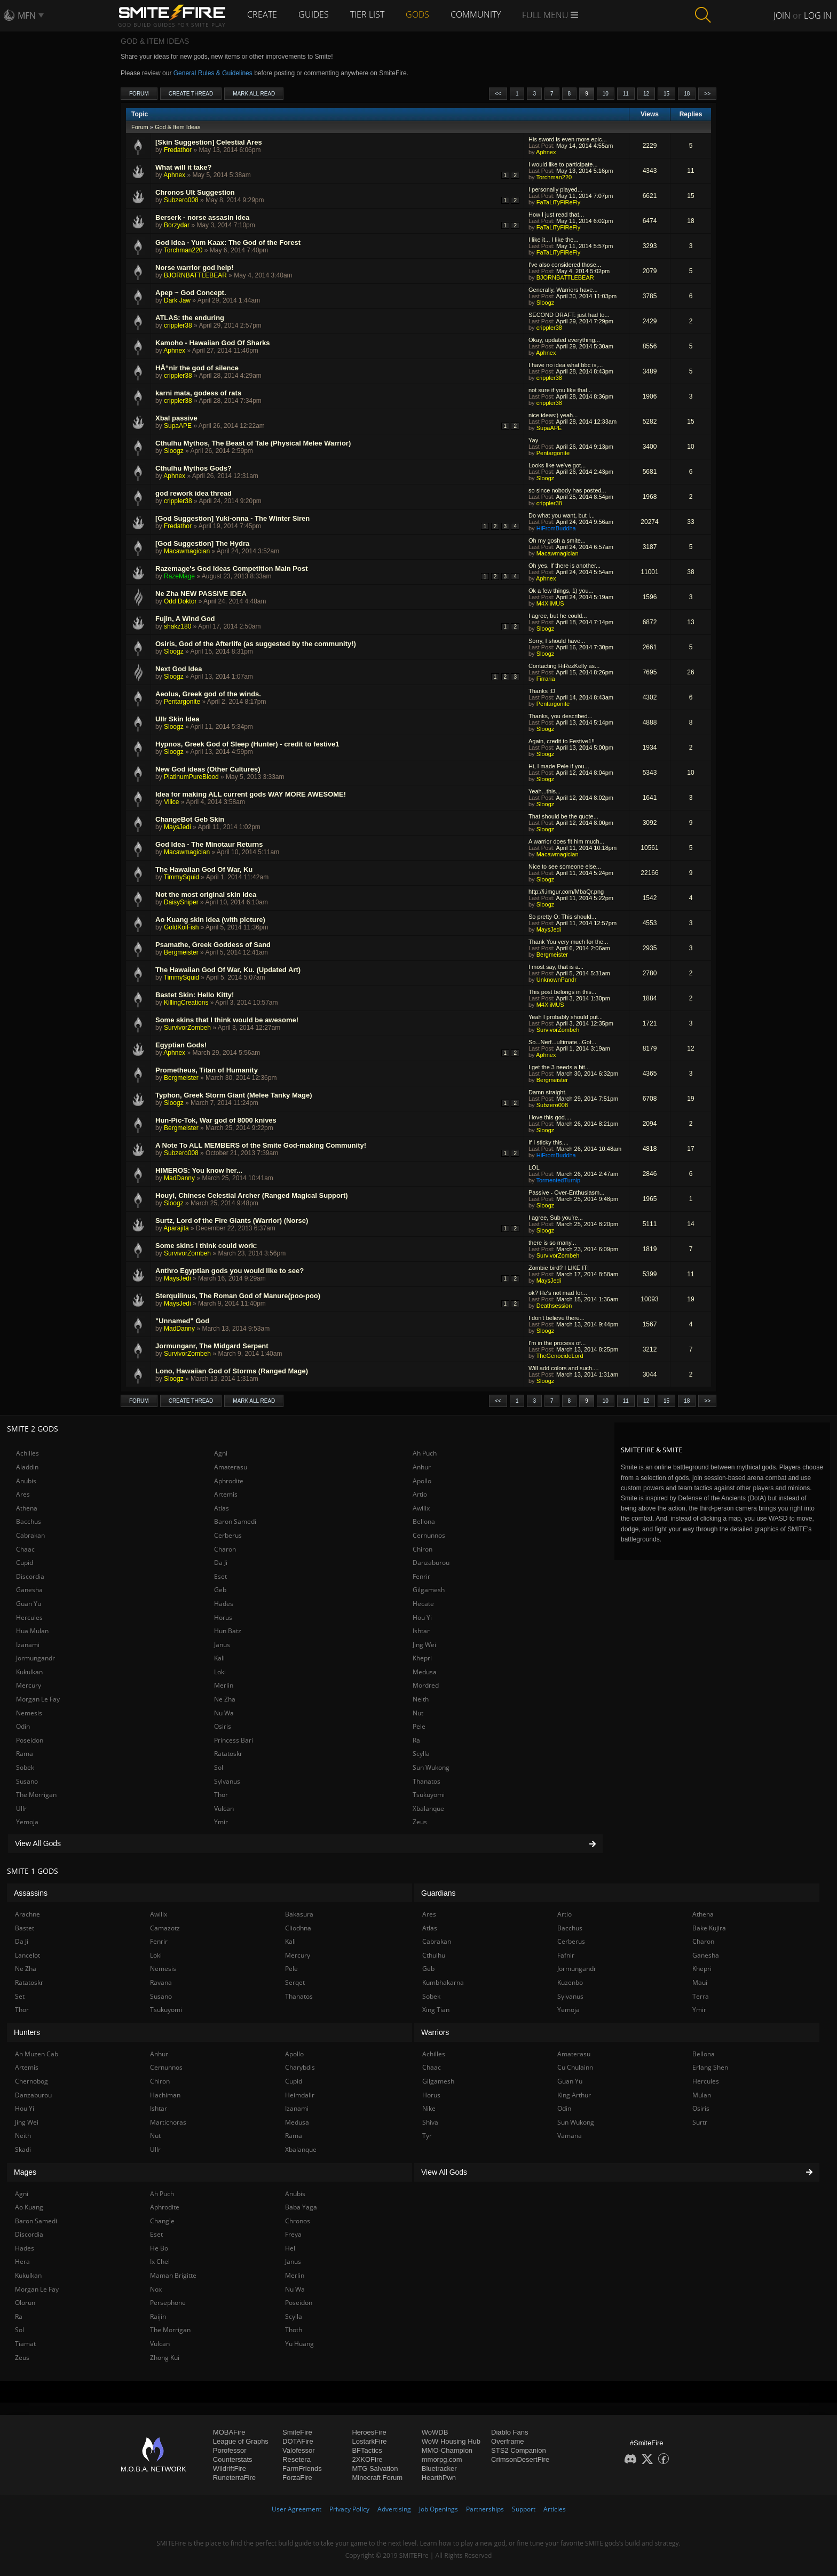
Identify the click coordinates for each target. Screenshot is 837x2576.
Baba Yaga (301, 2207)
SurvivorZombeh (187, 1027)
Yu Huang (299, 2343)
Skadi (23, 2149)
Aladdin (27, 1467)
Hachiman (165, 2095)
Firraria (545, 678)
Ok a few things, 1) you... (561, 590)
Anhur (422, 1467)
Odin (23, 1726)
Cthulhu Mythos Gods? (193, 468)
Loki (220, 1671)
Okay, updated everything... (564, 340)
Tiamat (25, 2343)
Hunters (27, 2032)
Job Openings (438, 2509)
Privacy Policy (349, 2509)
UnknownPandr (556, 979)
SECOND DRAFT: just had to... (569, 315)
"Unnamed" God (182, 1321)
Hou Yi (422, 1617)
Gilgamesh (429, 1589)
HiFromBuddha (556, 528)
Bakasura (299, 1914)
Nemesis (29, 1713)
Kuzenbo (570, 1982)
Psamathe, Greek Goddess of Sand (213, 945)
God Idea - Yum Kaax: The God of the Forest (228, 242)
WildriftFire (229, 2468)
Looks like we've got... (557, 465)
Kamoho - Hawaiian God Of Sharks (212, 343)
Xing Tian (435, 2009)
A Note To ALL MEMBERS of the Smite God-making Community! (260, 1145)
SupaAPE (178, 426)
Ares (23, 1494)
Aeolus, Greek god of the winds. (208, 694)
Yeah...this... (544, 791)
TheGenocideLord (559, 1356)
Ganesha (29, 1589)
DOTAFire (297, 2441)
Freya (293, 2234)
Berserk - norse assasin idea (202, 217)
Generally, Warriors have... (563, 290)
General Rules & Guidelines (212, 73)
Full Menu (550, 15)
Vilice (171, 802)
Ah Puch (425, 1453)
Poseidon (29, 1740)
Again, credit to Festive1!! (561, 741)
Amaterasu (230, 1467)
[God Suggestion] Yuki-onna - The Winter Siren (232, 518)
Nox (156, 2289)
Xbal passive (176, 418)
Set (20, 1996)
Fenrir (421, 1576)
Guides (313, 14)
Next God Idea (178, 669)
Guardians (438, 1893)
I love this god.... (549, 1117)
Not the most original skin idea (205, 895)
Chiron (422, 1549)
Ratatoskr (228, 1753)
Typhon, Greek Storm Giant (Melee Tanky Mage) (233, 1095)
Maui (699, 1982)
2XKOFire (367, 2459)
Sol (218, 1767)
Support (523, 2509)
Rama (24, 1753)
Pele (419, 1726)
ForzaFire (297, 2478)
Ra (416, 1740)
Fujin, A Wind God (185, 619)
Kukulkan (29, 1671)
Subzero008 (181, 200)
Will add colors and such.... (563, 1368)
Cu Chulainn (575, 2067)
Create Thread (191, 94)
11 (626, 94)
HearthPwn (439, 2478)
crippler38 (178, 325)
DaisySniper (181, 902)
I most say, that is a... (555, 967)
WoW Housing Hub (451, 2441)
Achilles (27, 1453)
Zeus (420, 1821)
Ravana (161, 1982)
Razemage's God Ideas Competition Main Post (231, 569)
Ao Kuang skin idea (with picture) (210, 920)
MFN (27, 15)
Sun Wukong (431, 1767)
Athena (26, 1508)
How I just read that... (556, 214)
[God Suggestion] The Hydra (202, 543)
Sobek (25, 1767)
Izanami (28, 1644)
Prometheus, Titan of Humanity (206, 1070)
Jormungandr (35, 1658)
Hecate (423, 1603)
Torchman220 (554, 177)
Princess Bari (233, 1740)
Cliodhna (298, 1928)
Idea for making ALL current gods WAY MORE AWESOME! (250, 794)
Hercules (29, 1617)
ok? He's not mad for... (557, 1293)
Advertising (394, 2509)
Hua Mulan (32, 1630)
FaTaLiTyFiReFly (558, 202)
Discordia (30, 1576)
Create (262, 14)
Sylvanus (227, 1781)
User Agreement (296, 2509)
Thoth (293, 2329)
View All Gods (305, 1843)
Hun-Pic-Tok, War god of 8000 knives (216, 1120)
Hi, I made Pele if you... (558, 766)
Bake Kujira (709, 1928)
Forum (139, 94)
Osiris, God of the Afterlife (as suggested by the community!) (255, 644)
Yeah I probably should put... (565, 1017)
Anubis (26, 1480)
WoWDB (435, 2432)
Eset (220, 1576)
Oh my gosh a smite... (557, 540)
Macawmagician (187, 551)
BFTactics (367, 2450)
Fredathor (178, 150)
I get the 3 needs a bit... (559, 1067)
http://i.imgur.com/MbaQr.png (566, 891)
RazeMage (179, 576)
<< (498, 94)
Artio (420, 1494)
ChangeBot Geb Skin (189, 819)
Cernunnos (429, 1535)
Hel (290, 2248)
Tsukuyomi (429, 1794)
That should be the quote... (563, 816)
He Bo (159, 2248)
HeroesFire (369, 2432)
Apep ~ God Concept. (190, 293)
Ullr (21, 1808)
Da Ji (220, 1562)
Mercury (28, 1685)
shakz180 (177, 626)
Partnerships (485, 2509)
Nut (418, 1713)
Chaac (25, 1549)
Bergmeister (181, 952)
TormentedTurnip (558, 1180)
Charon (225, 1549)
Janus (222, 1644)
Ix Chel (160, 2261)
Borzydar (176, 225)
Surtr (699, 2122)
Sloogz (545, 302)
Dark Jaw (177, 300)
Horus (223, 1617)
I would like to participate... (563, 164)
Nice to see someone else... (564, 866)
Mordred (426, 1685)
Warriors (435, 2032)
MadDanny (179, 1178)
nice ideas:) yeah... (553, 415)
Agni (220, 1453)
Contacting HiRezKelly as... (563, 666)
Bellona (424, 1521)
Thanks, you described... (560, 716)
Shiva (430, 2122)
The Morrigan (36, 1794)
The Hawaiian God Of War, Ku (203, 869)
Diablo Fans (509, 2432)
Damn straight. (547, 1092)
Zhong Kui (164, 2357)
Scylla (421, 1753)
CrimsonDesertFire (520, 2459)
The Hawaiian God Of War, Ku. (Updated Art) (228, 970)
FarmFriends (302, 2468)
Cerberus (228, 1535)
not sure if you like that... (560, 390)
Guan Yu (28, 1603)
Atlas (221, 1508)
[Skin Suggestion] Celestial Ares (208, 142)
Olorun (25, 2302)
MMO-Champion (447, 2450)
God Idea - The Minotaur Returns (209, 844)
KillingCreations (186, 1002)
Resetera (296, 2459)
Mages (25, 2172)
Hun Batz (227, 1630)
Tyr (427, 2135)
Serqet (295, 1982)
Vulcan (224, 1808)
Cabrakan (30, 1535)
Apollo (422, 1480)
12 (646, 94)
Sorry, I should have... (556, 641)
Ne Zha (224, 1699)
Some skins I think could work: (206, 1246)
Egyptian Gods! (181, 1045)
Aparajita (175, 1228)
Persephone (168, 2302)
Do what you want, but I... (561, 515)
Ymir (221, 1821)
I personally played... (555, 189)
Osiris (222, 1726)
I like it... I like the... (553, 239)
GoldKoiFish (181, 927)
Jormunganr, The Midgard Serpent (212, 1346)
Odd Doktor (180, 601)
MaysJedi (177, 827)
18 (687, 94)
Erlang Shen (710, 2067)
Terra (700, 1996)
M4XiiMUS (550, 603)
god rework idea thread (193, 493)
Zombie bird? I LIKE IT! (558, 1268)
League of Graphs (241, 2441)
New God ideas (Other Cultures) (207, 769)
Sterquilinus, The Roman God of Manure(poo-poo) (237, 1296)
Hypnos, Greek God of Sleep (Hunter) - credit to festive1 (247, 744)
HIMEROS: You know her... (198, 1170)
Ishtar (421, 1630)
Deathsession (554, 1305)
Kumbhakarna (443, 1982)
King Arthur (574, 2095)
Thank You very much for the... (568, 942)
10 (606, 94)
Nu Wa (224, 1713)
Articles (554, 2509)
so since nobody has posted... (567, 490)
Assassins (31, 1893)
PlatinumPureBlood (191, 777)
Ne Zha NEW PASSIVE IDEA (201, 594)
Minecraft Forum (377, 2478)
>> (707, 94)
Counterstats (232, 2459)
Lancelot (27, 1955)
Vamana (569, 2135)
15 (666, 94)
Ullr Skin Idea (177, 719)
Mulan (701, 2095)
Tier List (367, 14)
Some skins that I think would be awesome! (226, 1020)
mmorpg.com (442, 2459)
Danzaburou (431, 1562)
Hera (22, 2261)
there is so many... (552, 1242)
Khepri (422, 1658)
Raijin (158, 2316)
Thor (221, 1794)
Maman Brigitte (173, 2275)
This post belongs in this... (562, 992)
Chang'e (162, 2220)
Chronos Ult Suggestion (195, 192)
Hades (223, 1603)
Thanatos (426, 1781)
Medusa (425, 1671)
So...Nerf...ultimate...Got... (562, 1042)
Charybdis (300, 2067)
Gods (417, 14)
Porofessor (230, 2450)
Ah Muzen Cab (36, 2053)
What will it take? (183, 167)
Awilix (421, 1508)
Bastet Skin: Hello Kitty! (194, 995)
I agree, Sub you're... (555, 1217)
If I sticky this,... (548, 1142)
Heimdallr (299, 2095)
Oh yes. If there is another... (564, 565)
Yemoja (27, 1821)
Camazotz (165, 1928)
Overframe (507, 2441)
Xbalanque (428, 1808)
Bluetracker (439, 2468)
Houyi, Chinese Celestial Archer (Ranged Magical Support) (251, 1195)
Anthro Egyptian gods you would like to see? (229, 1271)
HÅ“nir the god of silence (197, 368)
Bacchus (28, 1521)
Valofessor (298, 2450)
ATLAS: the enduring (189, 318)
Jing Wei (424, 1644)
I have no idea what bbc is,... (565, 365)
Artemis (226, 1494)
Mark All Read (254, 94)
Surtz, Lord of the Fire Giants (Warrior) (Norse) (231, 1221)
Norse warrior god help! (194, 268)
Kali (219, 1658)
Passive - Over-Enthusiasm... (566, 1192)
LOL (534, 1167)
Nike (429, 2108)
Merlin (223, 1685)
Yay (533, 440)
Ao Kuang (29, 2207)
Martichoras (168, 2122)
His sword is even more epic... (567, 139)
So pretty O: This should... (562, 916)
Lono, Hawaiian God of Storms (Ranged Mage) (231, 1371)
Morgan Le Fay (38, 1699)
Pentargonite (553, 453)
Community (476, 14)
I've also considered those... (564, 264)
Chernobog (31, 2081)
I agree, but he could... (557, 616)
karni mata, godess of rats (198, 393)
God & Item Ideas (178, 127)
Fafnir (565, 1955)
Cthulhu (433, 1955)
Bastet (24, 1928)
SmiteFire (297, 2432)
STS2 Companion (518, 2450)
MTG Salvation (375, 2468)
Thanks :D (541, 691)
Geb (220, 1589)
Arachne (27, 1914)
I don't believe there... (556, 1318)
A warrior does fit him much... (566, 841)
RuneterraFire (234, 2478)
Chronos (297, 2220)
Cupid (24, 1562)
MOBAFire (229, 2432)
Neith (421, 1699)
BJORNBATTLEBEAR (195, 275)
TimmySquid (181, 877)
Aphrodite (228, 1480)
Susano (27, 1781)
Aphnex (546, 152)
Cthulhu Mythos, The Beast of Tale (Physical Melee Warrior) (253, 443)
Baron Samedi (235, 1521)
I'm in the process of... (557, 1343)
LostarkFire (369, 2441)
